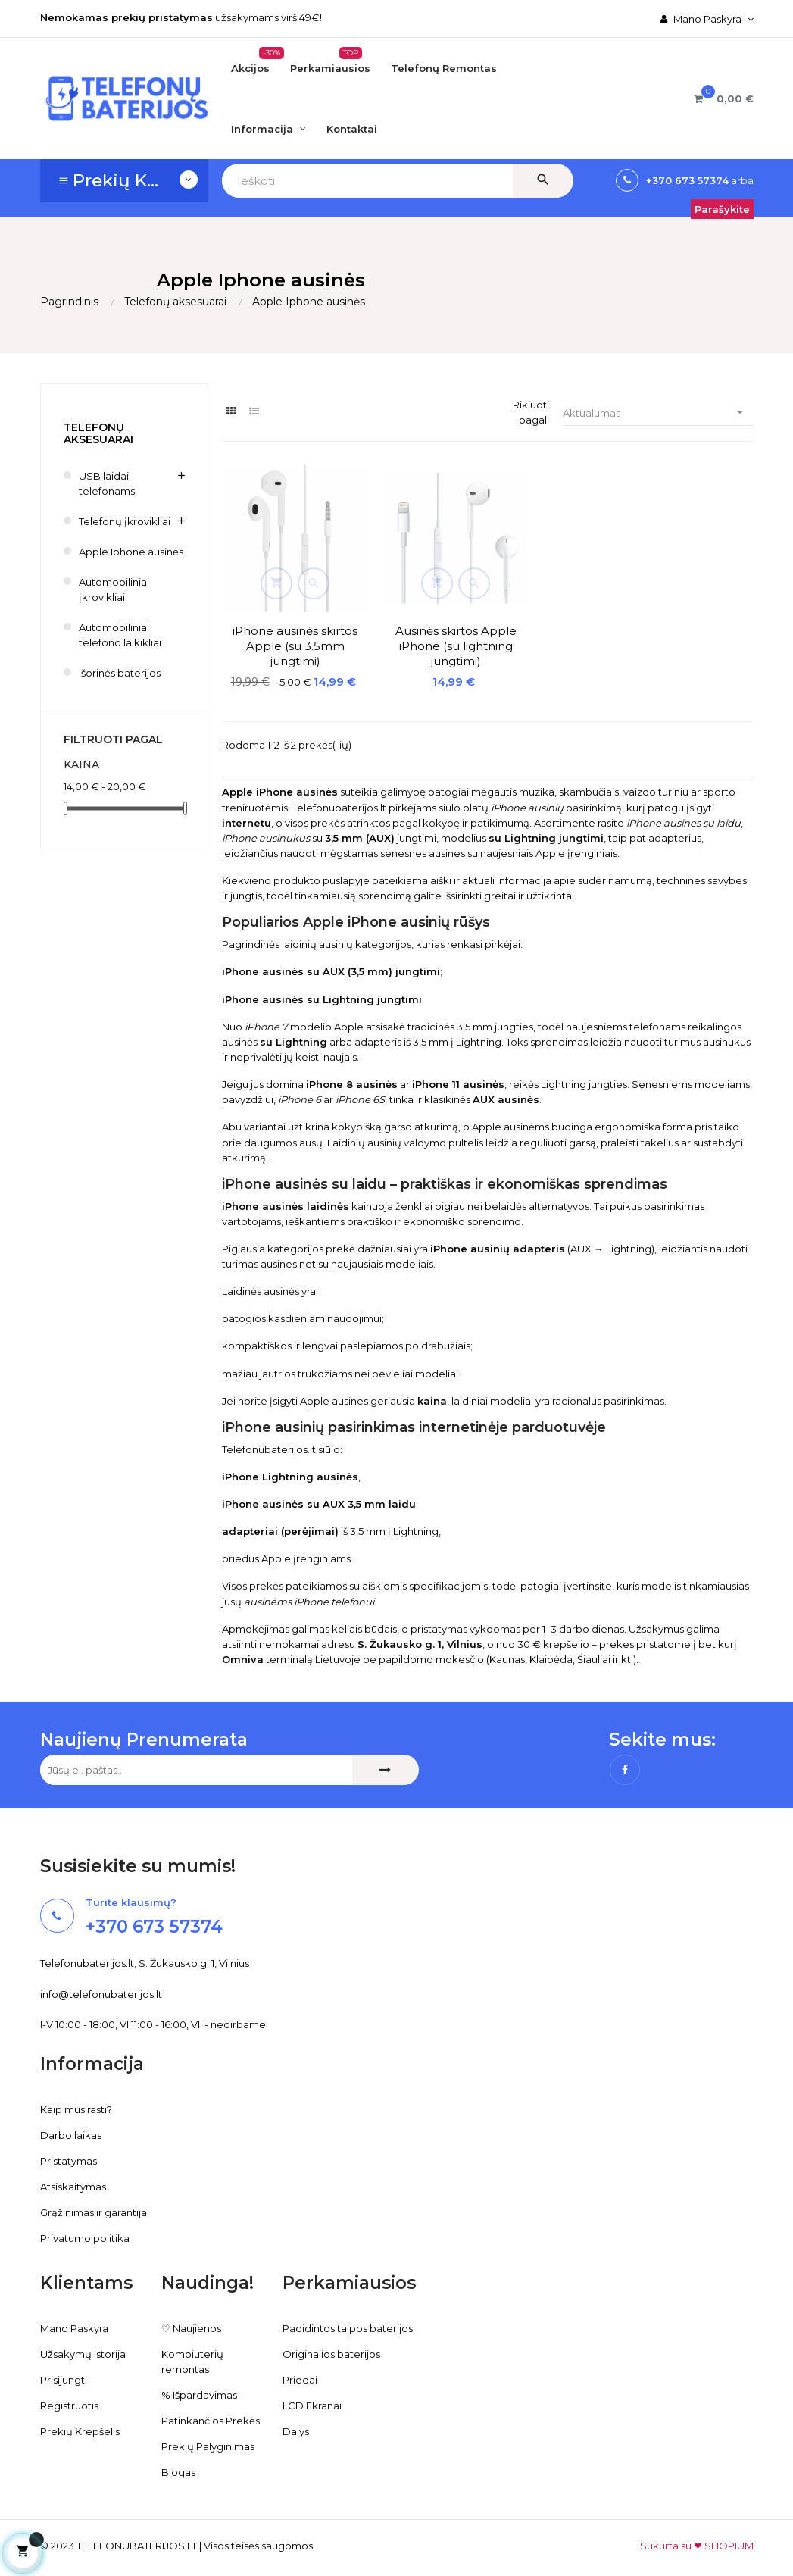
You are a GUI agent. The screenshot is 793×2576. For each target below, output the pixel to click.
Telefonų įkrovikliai (124, 521)
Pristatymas (68, 2152)
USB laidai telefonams (107, 483)
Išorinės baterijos (120, 673)
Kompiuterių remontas (192, 2353)
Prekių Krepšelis (80, 2423)
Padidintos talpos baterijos (348, 2320)
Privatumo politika (85, 2230)
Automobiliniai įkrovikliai (114, 589)
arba (741, 180)
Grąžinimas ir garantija (93, 2204)
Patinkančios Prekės (210, 2412)
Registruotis (69, 2397)
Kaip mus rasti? (76, 2101)
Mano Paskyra (74, 2320)
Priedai (300, 2371)
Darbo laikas (70, 2127)
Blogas (178, 2464)
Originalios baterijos (331, 2346)
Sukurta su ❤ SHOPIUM (697, 2537)
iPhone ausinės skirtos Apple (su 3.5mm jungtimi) (283, 621)
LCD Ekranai (312, 2397)
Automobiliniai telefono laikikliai (120, 635)
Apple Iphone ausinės (131, 552)
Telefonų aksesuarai (98, 432)
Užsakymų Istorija (83, 2346)
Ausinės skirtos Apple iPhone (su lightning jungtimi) (419, 621)
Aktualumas (658, 412)
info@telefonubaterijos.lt (101, 1986)
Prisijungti (63, 2371)
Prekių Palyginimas (207, 2438)
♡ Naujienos (191, 2320)
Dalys (296, 2423)
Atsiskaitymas (73, 2178)
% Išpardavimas (199, 2387)
